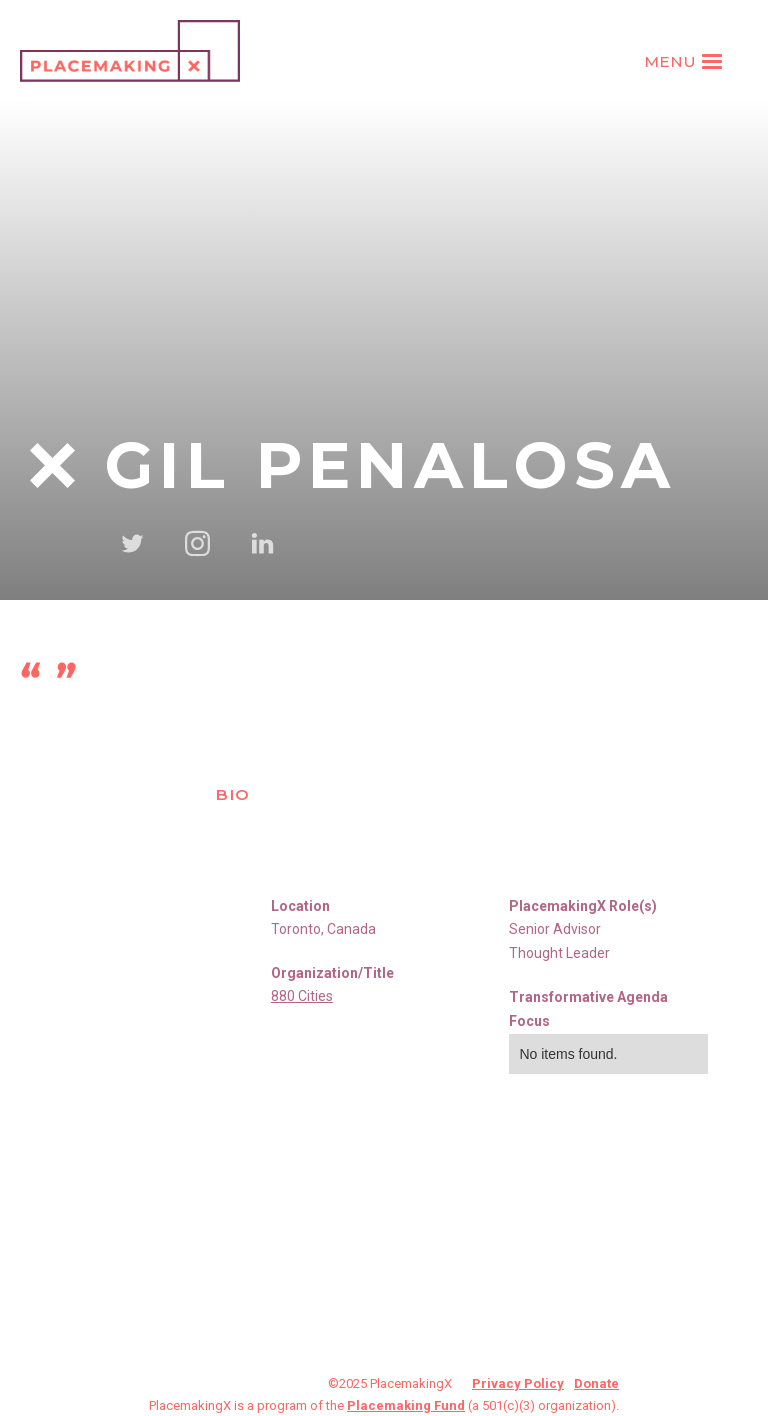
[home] (130, 51)
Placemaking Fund (406, 1405)
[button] (686, 62)
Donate (596, 1383)
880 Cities (302, 996)
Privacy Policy (518, 1383)
